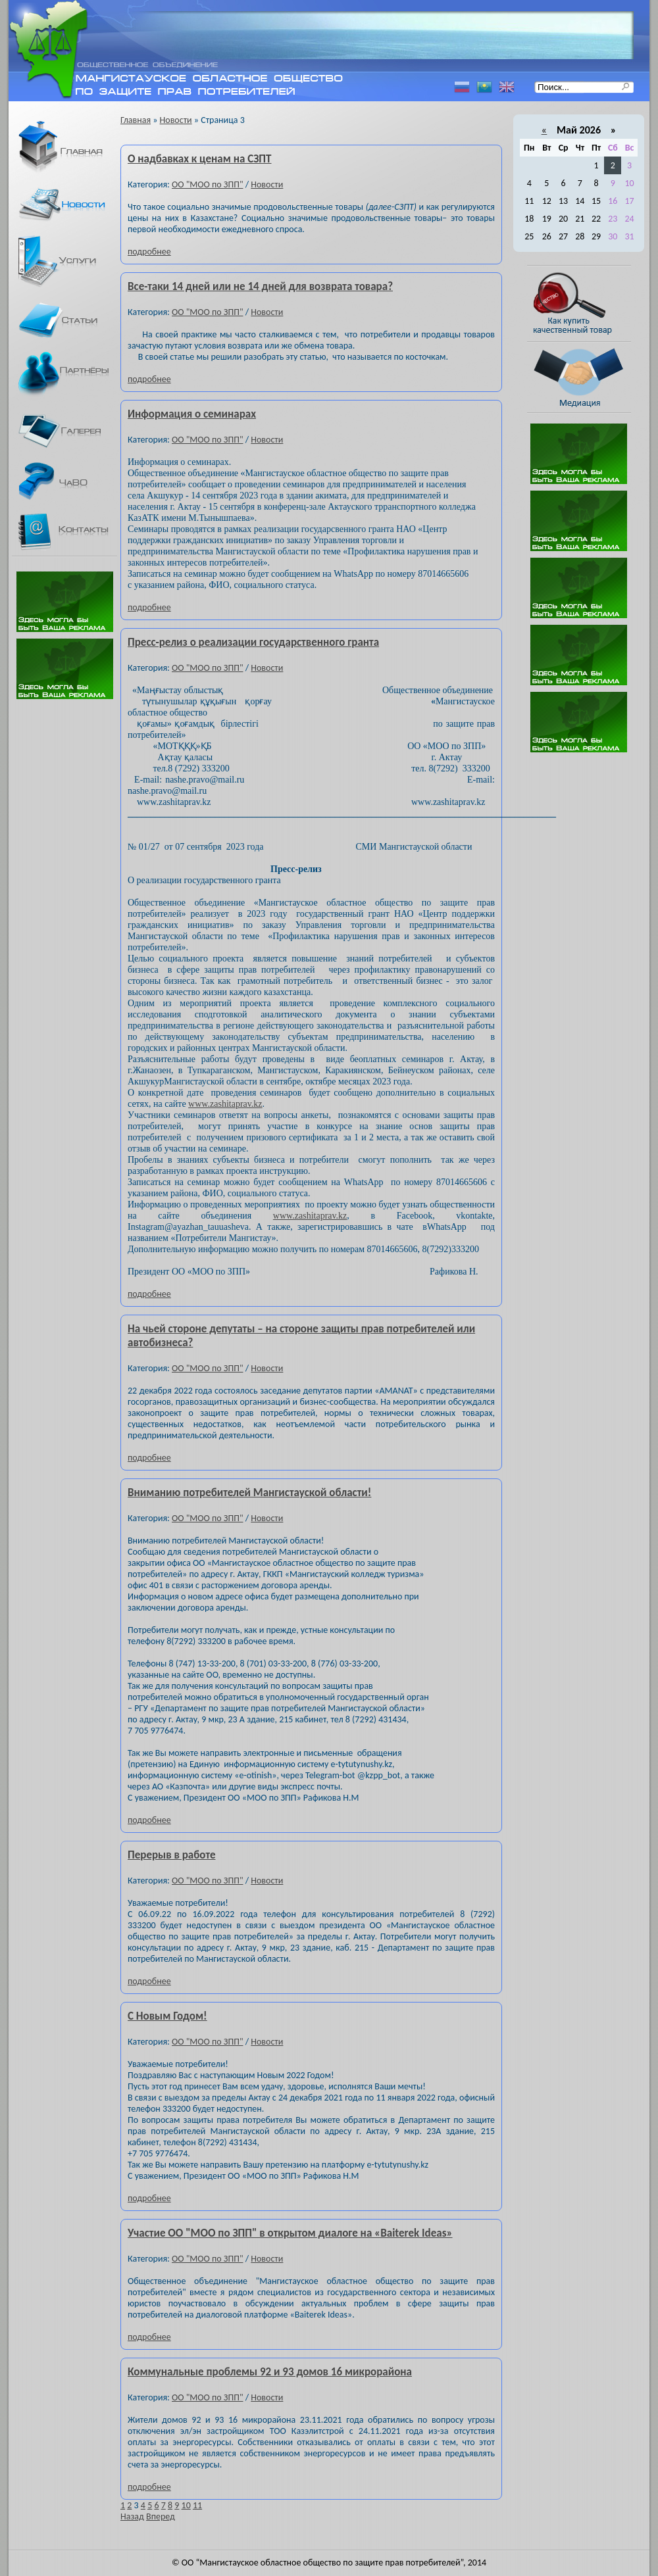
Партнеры (70, 376)
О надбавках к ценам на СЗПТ (199, 159)
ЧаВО (70, 481)
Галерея (70, 431)
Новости (70, 204)
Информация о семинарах (192, 414)
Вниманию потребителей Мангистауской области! (249, 1492)
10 (186, 2505)
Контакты (70, 532)
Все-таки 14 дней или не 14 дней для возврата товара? (260, 286)
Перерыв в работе (171, 1855)
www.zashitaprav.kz (225, 1104)
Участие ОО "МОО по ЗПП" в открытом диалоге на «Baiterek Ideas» (290, 2233)
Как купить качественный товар (586, 303)
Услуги (70, 261)
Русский (462, 87)
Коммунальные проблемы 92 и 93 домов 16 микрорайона (270, 2372)
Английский (507, 87)
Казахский (484, 87)
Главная (70, 147)
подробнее (149, 251)
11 (197, 2505)
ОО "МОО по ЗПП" (207, 184)
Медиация (586, 377)
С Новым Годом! (167, 2016)
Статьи (70, 320)
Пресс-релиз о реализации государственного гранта (253, 642)
